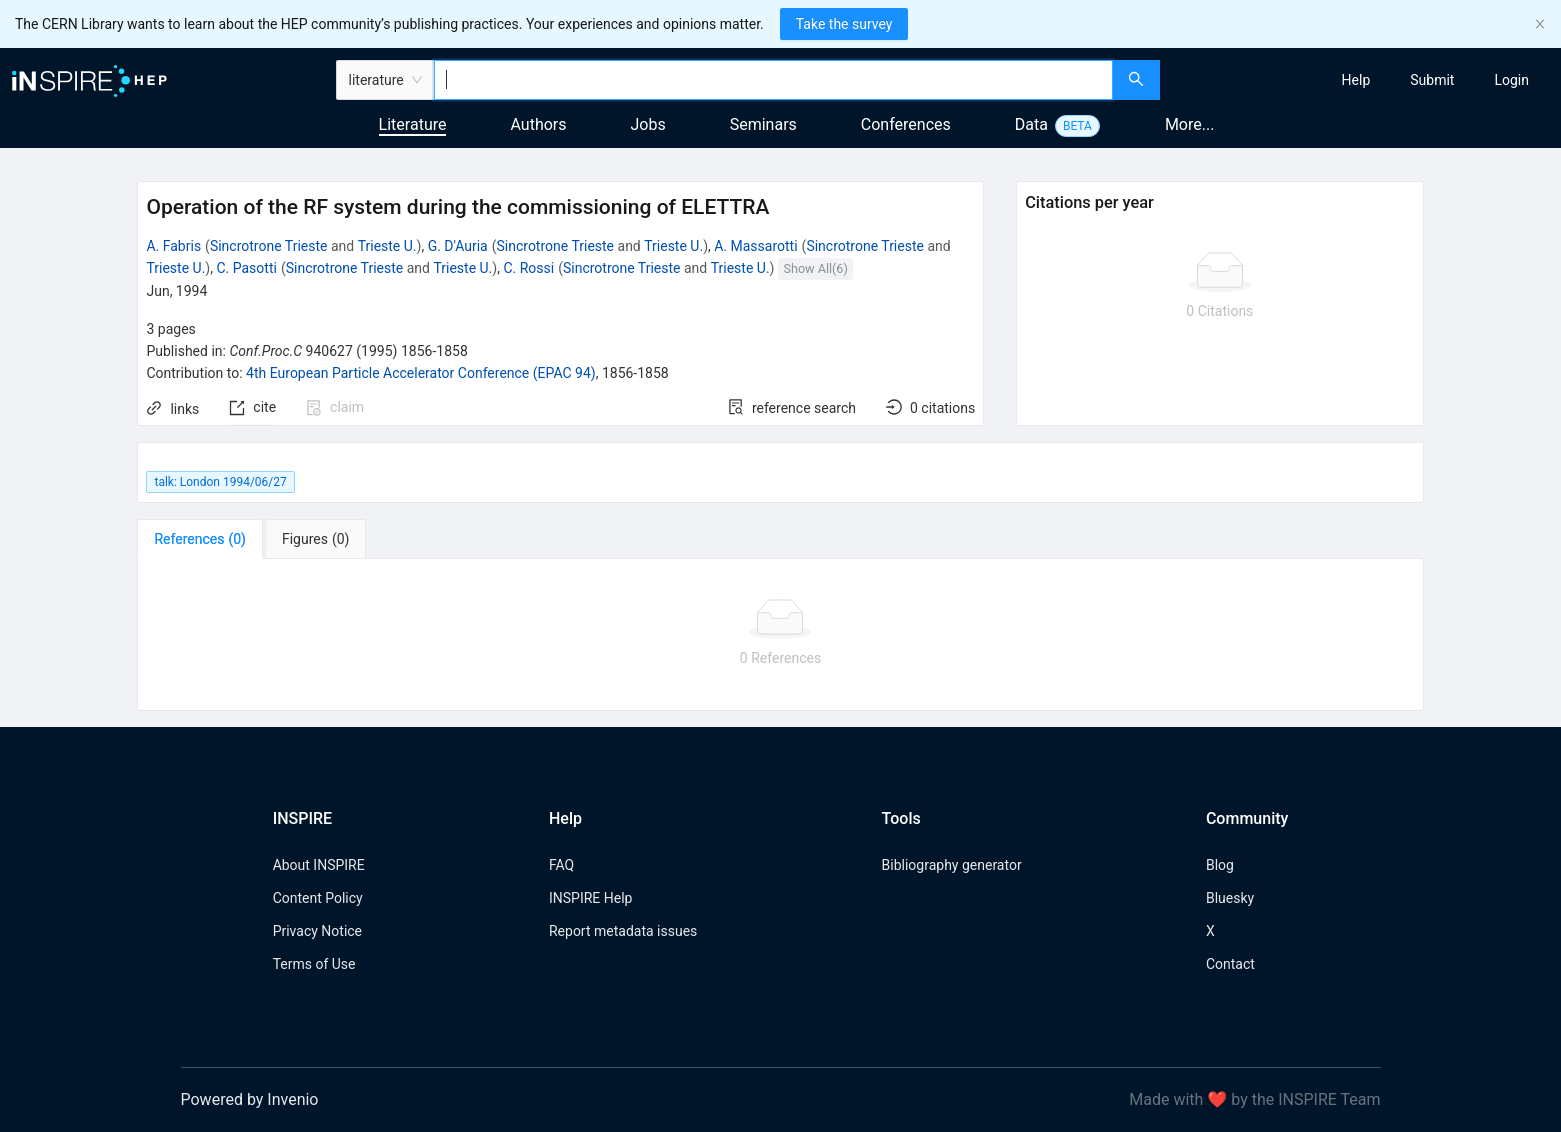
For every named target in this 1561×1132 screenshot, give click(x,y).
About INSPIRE (319, 865)
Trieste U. (387, 246)
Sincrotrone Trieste (269, 246)
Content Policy (318, 898)
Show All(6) (816, 268)
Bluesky (1230, 898)
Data (1031, 124)
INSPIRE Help (590, 898)
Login (1511, 80)
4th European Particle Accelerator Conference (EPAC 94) (421, 373)
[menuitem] (1356, 80)
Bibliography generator (952, 865)
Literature (413, 124)
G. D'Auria (458, 246)
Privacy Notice (317, 931)
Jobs (648, 124)
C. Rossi (528, 268)
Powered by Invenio (250, 1099)
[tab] (199, 539)
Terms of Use (314, 964)
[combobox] (773, 80)
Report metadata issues (623, 931)
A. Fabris (173, 246)
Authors (538, 124)
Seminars (763, 124)
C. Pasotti (246, 268)
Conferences (906, 124)
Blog (1220, 865)
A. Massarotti (755, 246)
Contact (1230, 964)
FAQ (561, 865)
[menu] (1363, 80)
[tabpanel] (780, 635)
